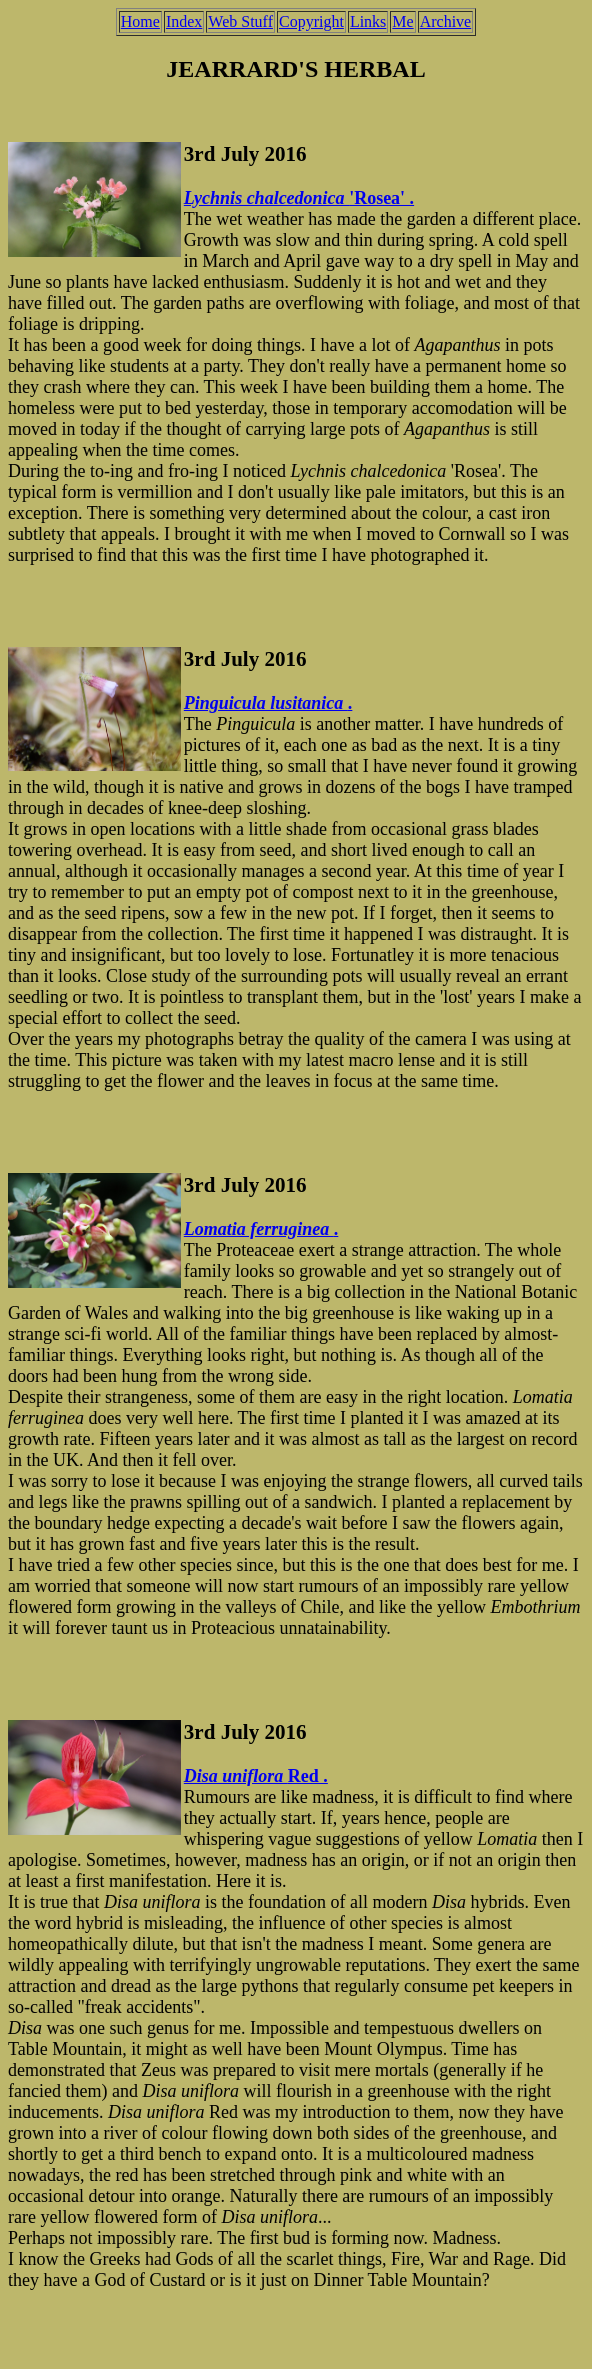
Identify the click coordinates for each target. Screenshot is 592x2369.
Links (368, 21)
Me (402, 21)
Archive (446, 21)
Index (184, 21)
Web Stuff (240, 21)
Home (140, 21)
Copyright (311, 21)
